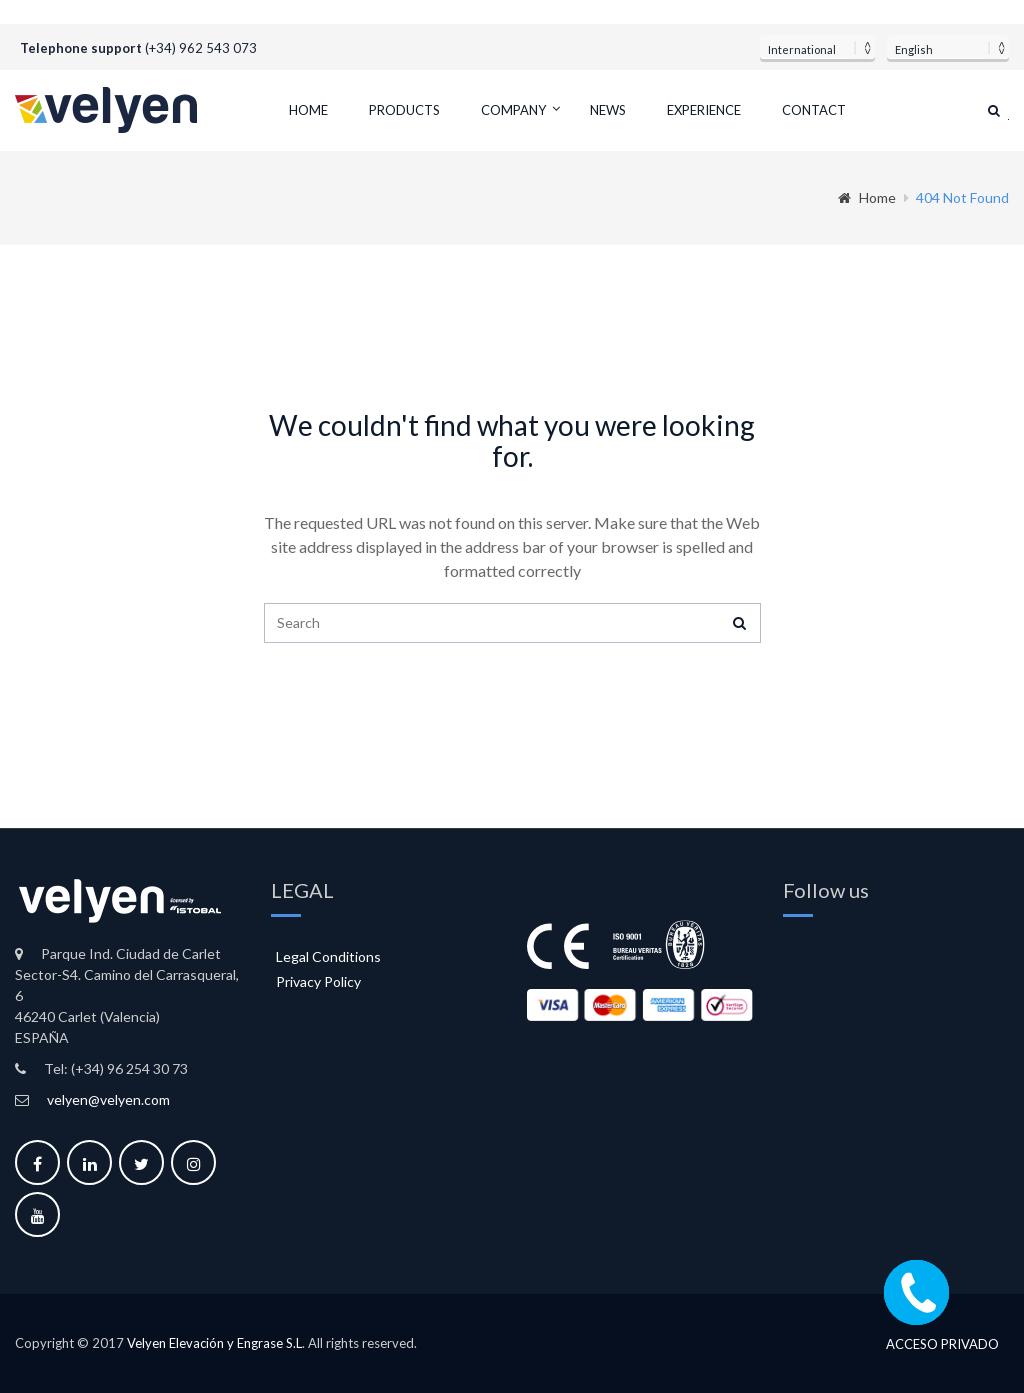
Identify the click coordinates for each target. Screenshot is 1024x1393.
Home (308, 110)
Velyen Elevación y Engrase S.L (214, 1343)
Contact (814, 110)
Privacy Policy (318, 981)
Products (404, 110)
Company (513, 110)
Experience (704, 110)
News (608, 110)
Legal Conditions (328, 956)
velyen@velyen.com (108, 1099)
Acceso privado (942, 1344)
